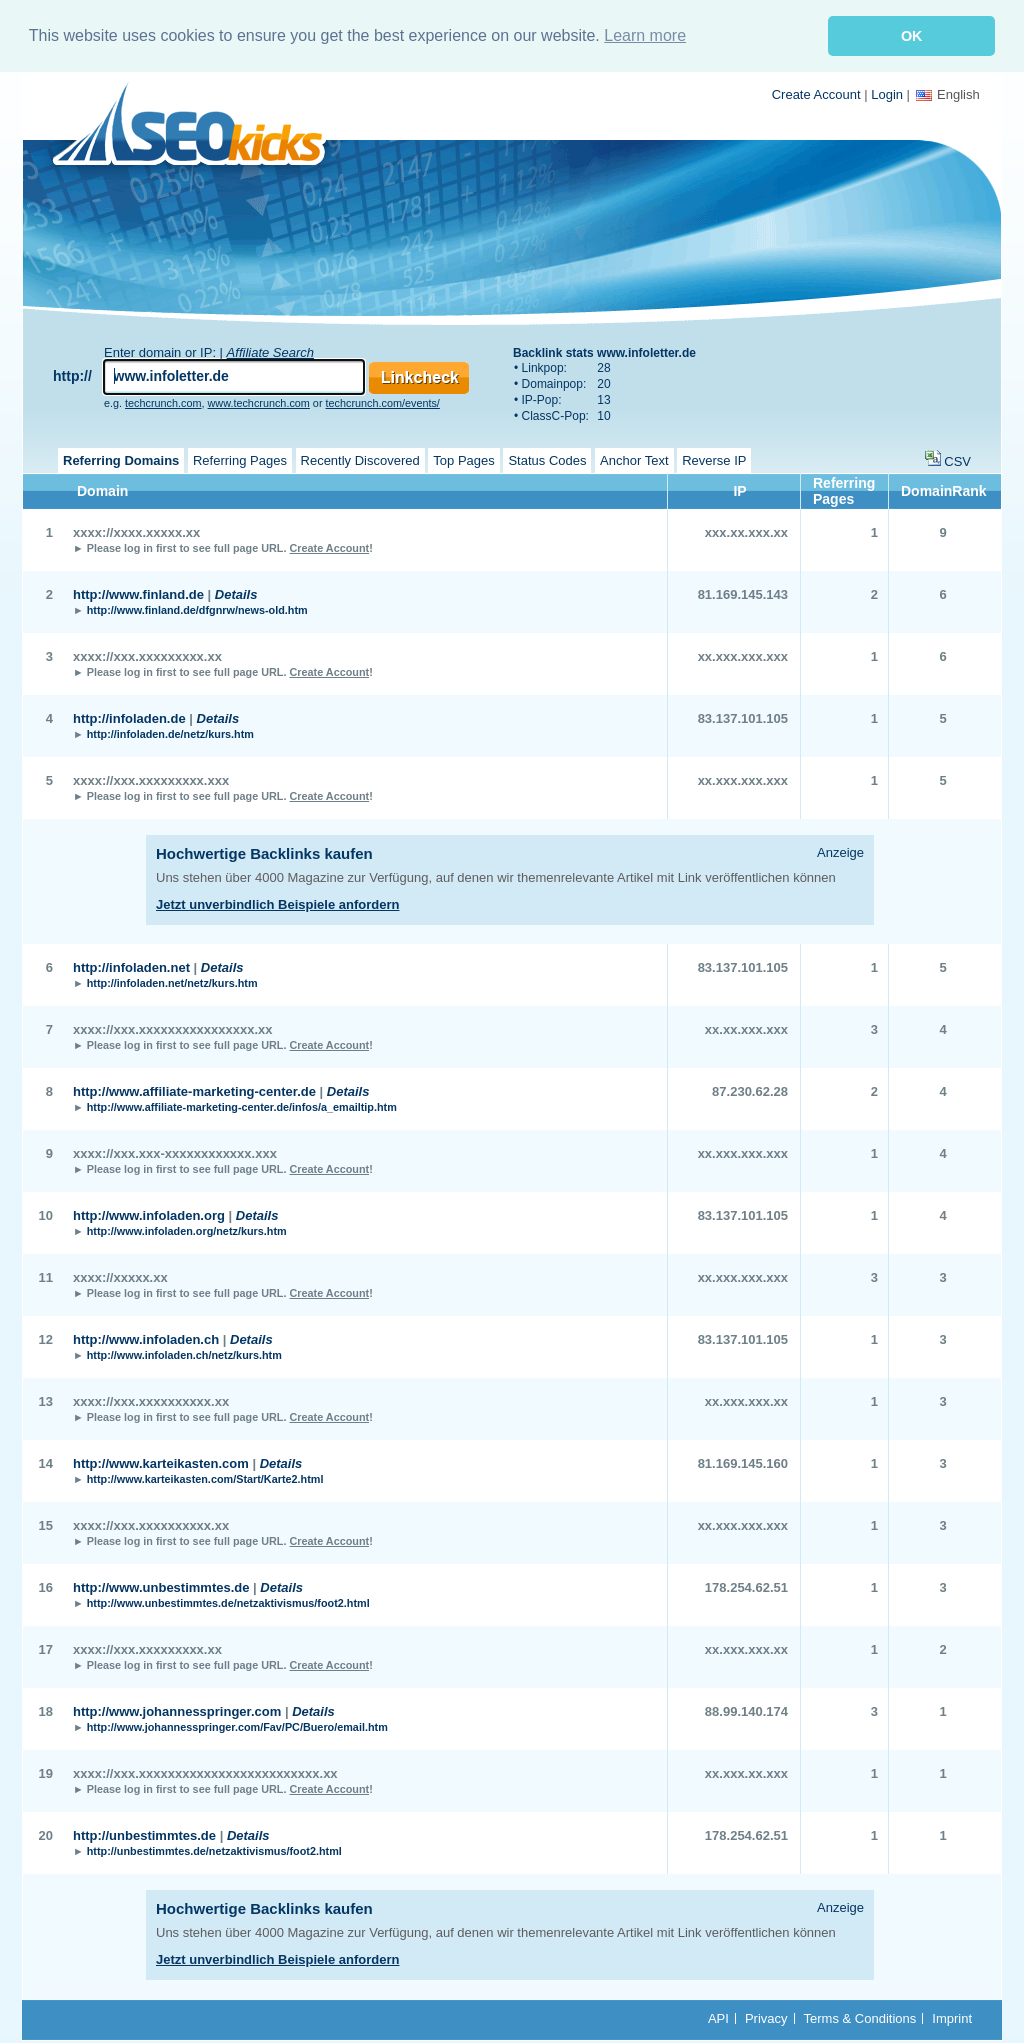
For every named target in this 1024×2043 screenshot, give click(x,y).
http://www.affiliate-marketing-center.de (194, 1089)
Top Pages (463, 458)
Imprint (952, 2016)
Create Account (816, 92)
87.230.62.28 (750, 1089)
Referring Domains (121, 458)
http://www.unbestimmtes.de (161, 1585)
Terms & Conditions (860, 2016)
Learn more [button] (645, 35)
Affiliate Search (270, 350)
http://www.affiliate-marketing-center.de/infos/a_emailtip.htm (242, 1105)
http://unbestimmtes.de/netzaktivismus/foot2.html (214, 1849)
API (718, 2016)
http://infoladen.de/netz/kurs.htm (170, 732)
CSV (957, 459)
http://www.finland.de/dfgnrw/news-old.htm (197, 608)
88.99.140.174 (746, 1709)
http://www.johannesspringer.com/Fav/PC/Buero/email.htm (237, 1725)
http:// (72, 374)
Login (887, 92)
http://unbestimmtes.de (144, 1833)
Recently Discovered (360, 458)
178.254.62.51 (746, 1585)
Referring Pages (240, 458)
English (948, 92)
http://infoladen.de (129, 716)
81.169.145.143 (743, 592)
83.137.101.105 (743, 716)
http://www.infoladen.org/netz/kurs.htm (187, 1229)
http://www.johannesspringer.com (177, 1709)
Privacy (766, 2016)
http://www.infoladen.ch (146, 1337)
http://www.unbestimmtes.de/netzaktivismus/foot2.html (228, 1601)
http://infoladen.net (131, 965)
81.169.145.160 (743, 1461)
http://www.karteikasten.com (161, 1461)
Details (236, 592)
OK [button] (912, 36)
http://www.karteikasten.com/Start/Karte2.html (205, 1477)
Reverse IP (714, 458)
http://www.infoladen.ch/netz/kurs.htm (184, 1353)
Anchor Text (634, 458)
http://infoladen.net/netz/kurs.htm (172, 981)
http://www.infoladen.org (149, 1213)
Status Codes (547, 458)
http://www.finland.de (138, 592)
